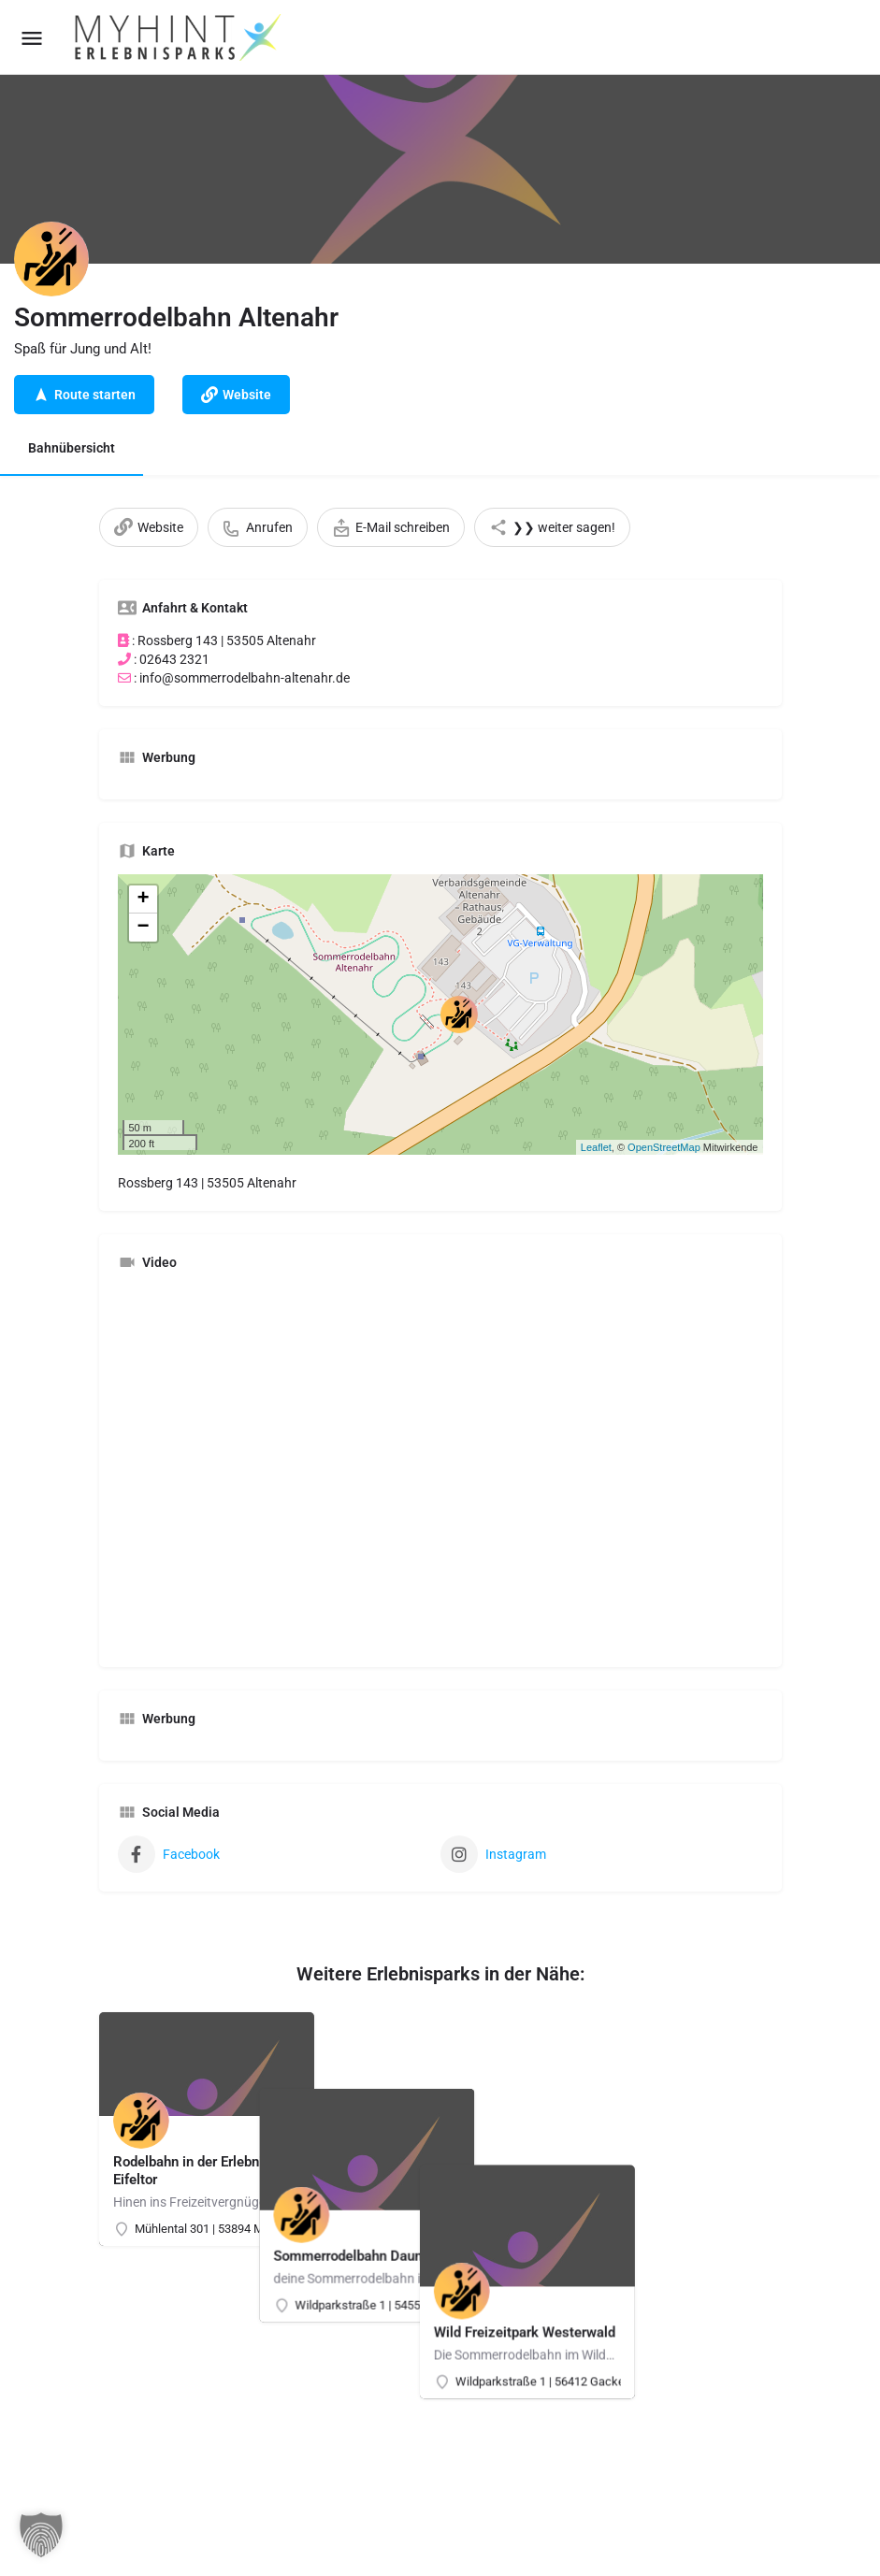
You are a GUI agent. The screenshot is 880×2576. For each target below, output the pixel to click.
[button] (41, 2535)
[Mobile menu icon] (32, 38)
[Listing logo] (51, 259)
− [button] (143, 928)
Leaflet (596, 1147)
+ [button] (143, 899)
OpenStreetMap (664, 1147)
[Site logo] (179, 37)
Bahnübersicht (71, 447)
